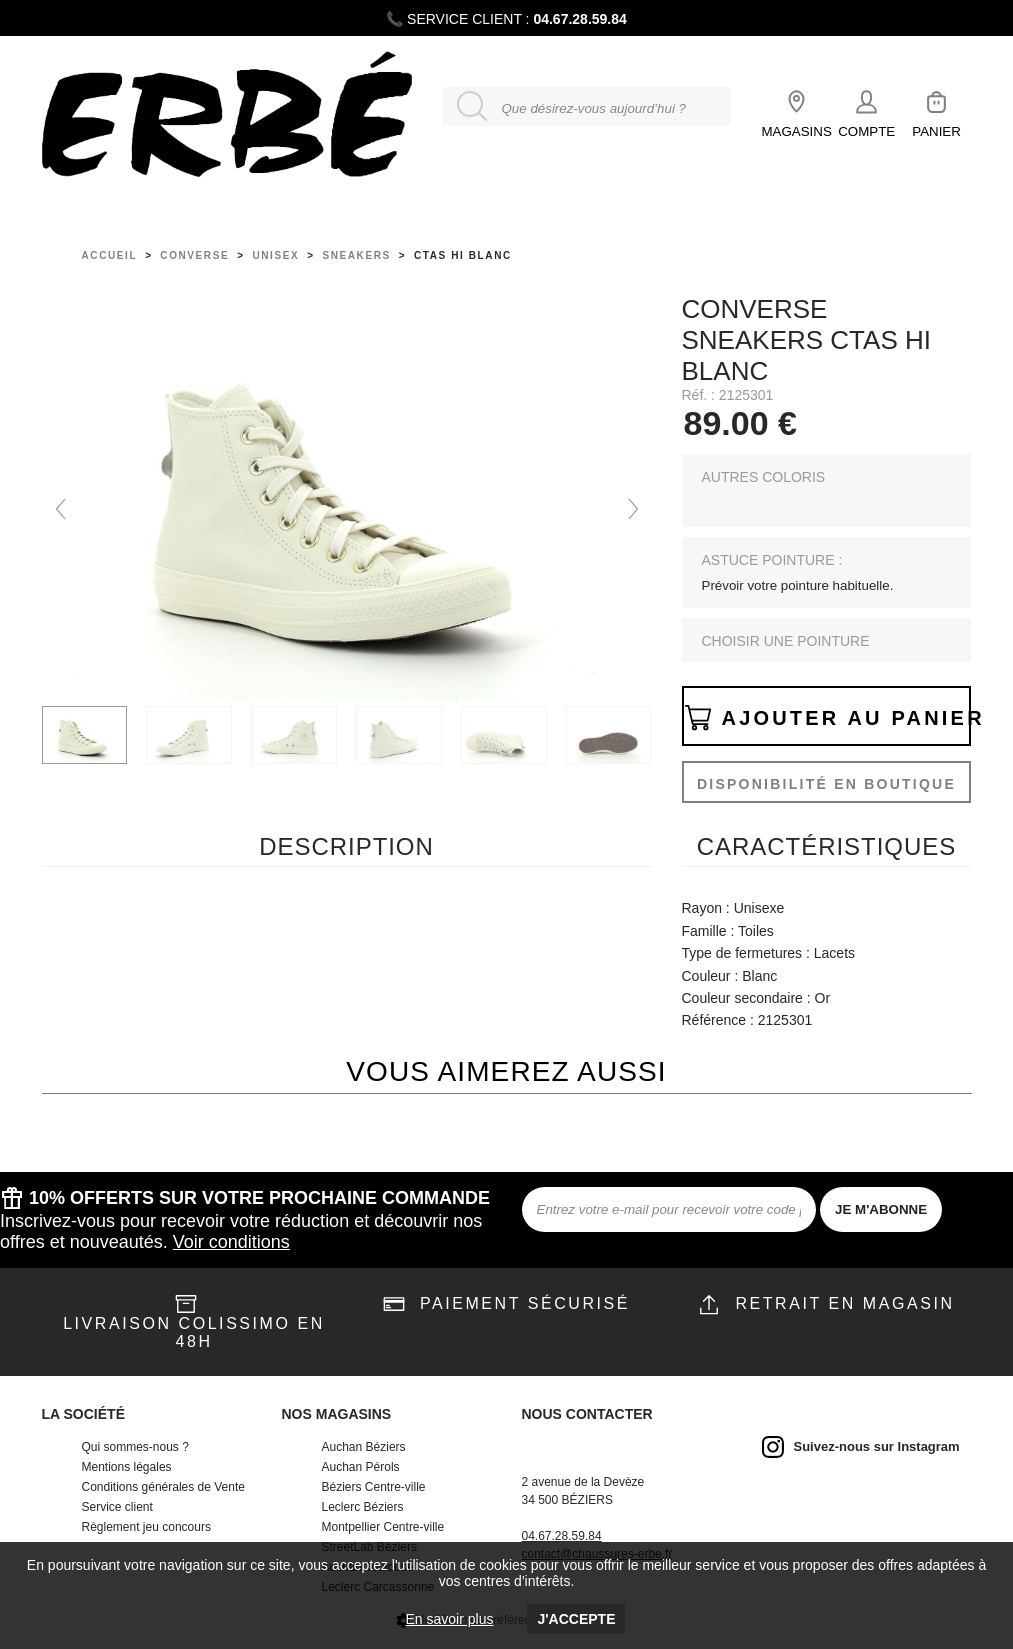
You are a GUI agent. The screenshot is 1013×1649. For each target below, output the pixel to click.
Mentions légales (127, 1467)
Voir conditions (231, 1242)
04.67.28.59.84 (579, 19)
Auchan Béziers (364, 1447)
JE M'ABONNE (881, 1209)
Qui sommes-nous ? (135, 1447)
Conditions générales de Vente (163, 1487)
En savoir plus (450, 1619)
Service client (117, 1507)
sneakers (356, 255)
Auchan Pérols (361, 1467)
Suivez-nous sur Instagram (877, 1446)
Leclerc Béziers (363, 1507)
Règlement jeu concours (146, 1527)
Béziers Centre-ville (374, 1487)
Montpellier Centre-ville (383, 1527)
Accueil (110, 255)
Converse (194, 255)
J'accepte (576, 1619)
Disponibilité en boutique (826, 784)
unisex (275, 255)
